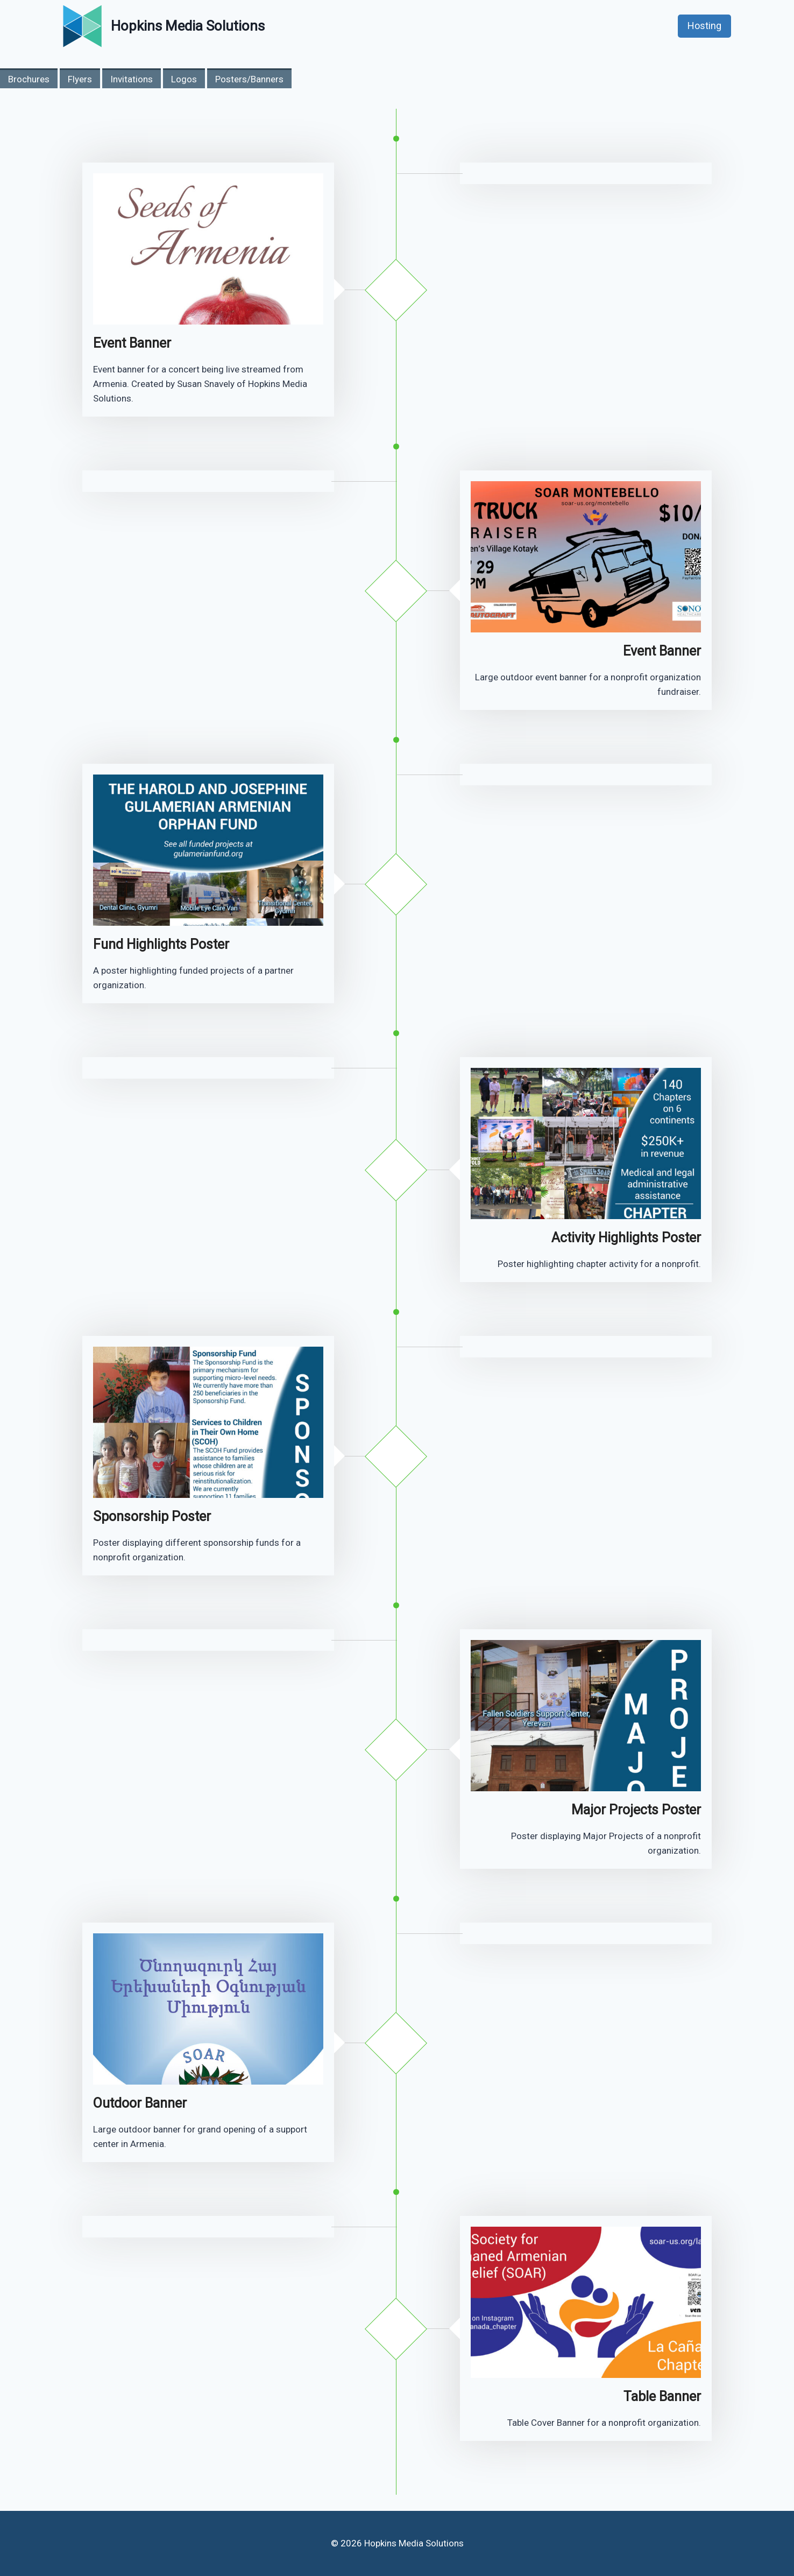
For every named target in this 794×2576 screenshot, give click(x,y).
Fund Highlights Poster (161, 944)
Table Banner (662, 2396)
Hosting (704, 25)
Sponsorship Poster (152, 1516)
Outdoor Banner (140, 2103)
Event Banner (132, 343)
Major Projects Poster (636, 1810)
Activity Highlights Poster (626, 1237)
